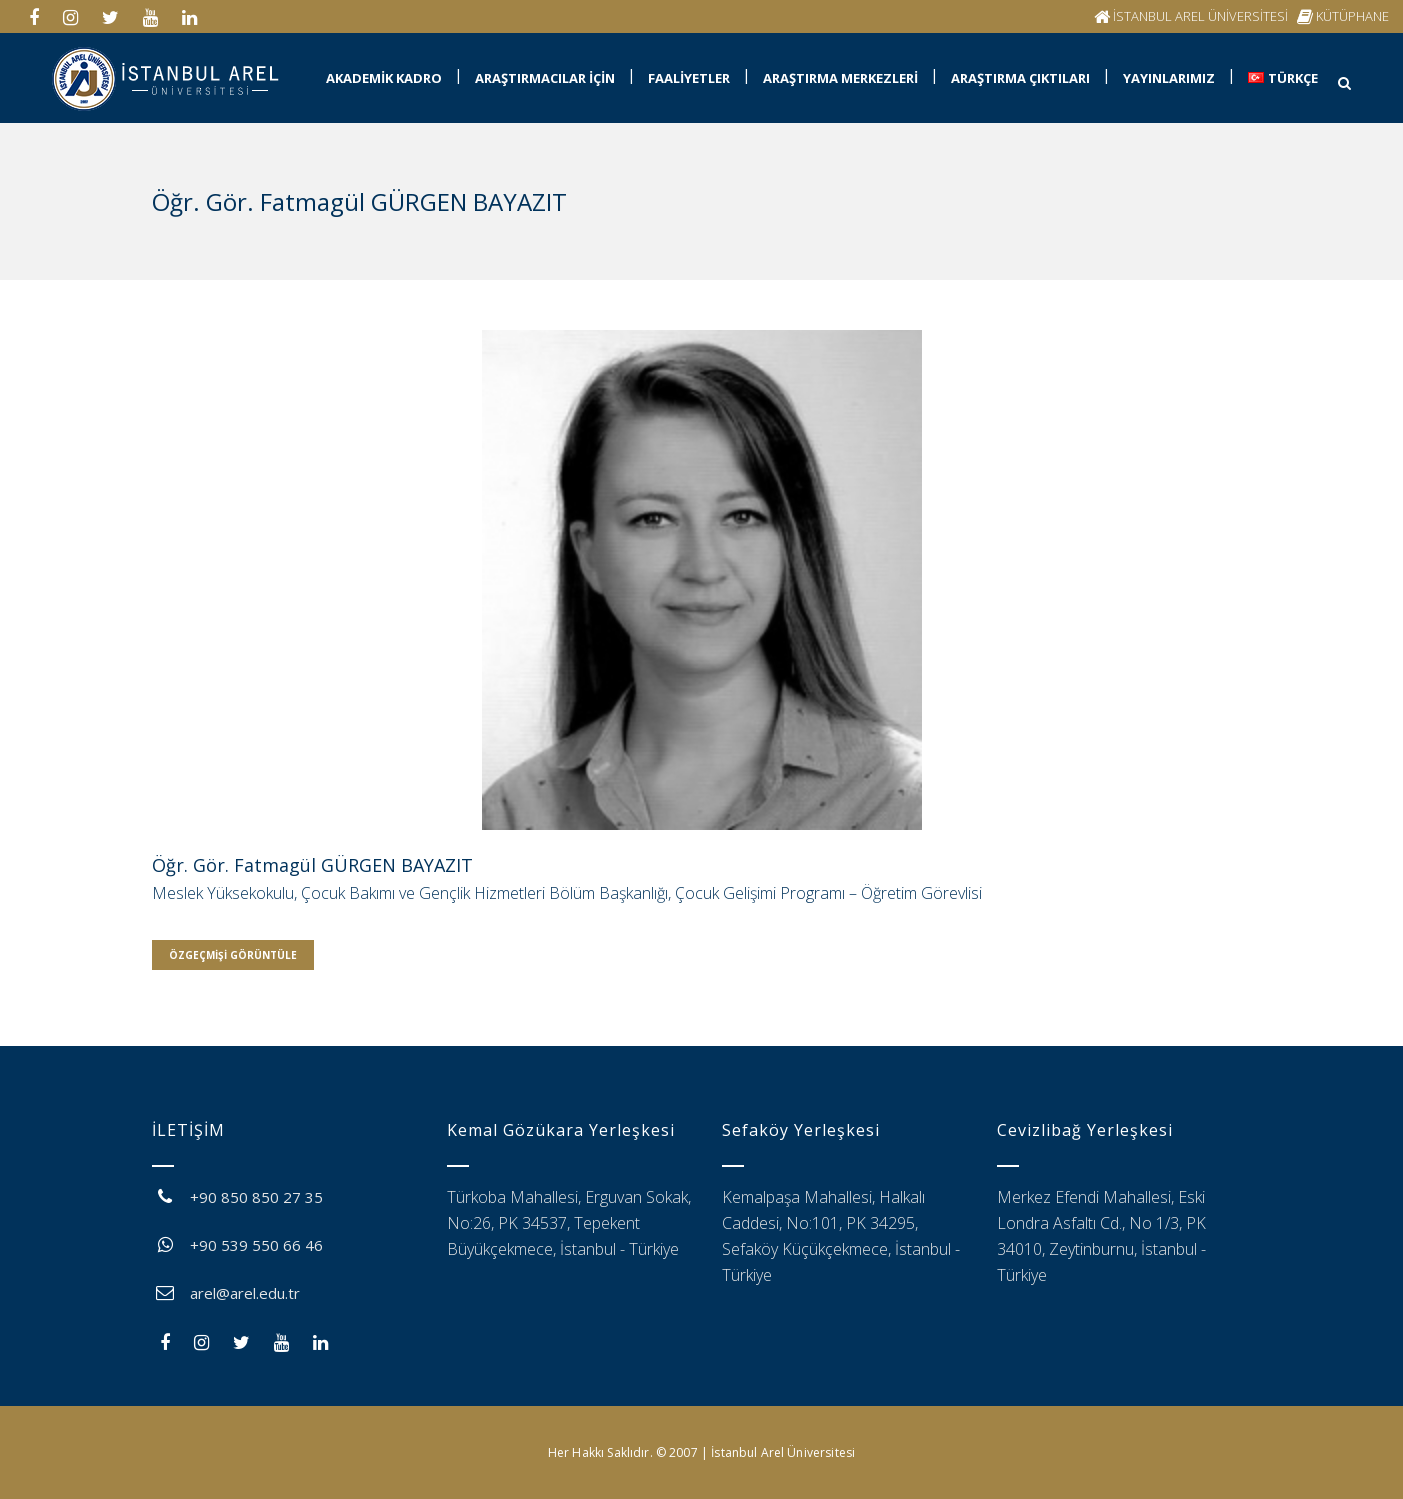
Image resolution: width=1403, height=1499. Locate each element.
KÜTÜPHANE (1352, 16)
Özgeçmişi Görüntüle (233, 955)
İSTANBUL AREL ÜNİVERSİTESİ (1200, 16)
